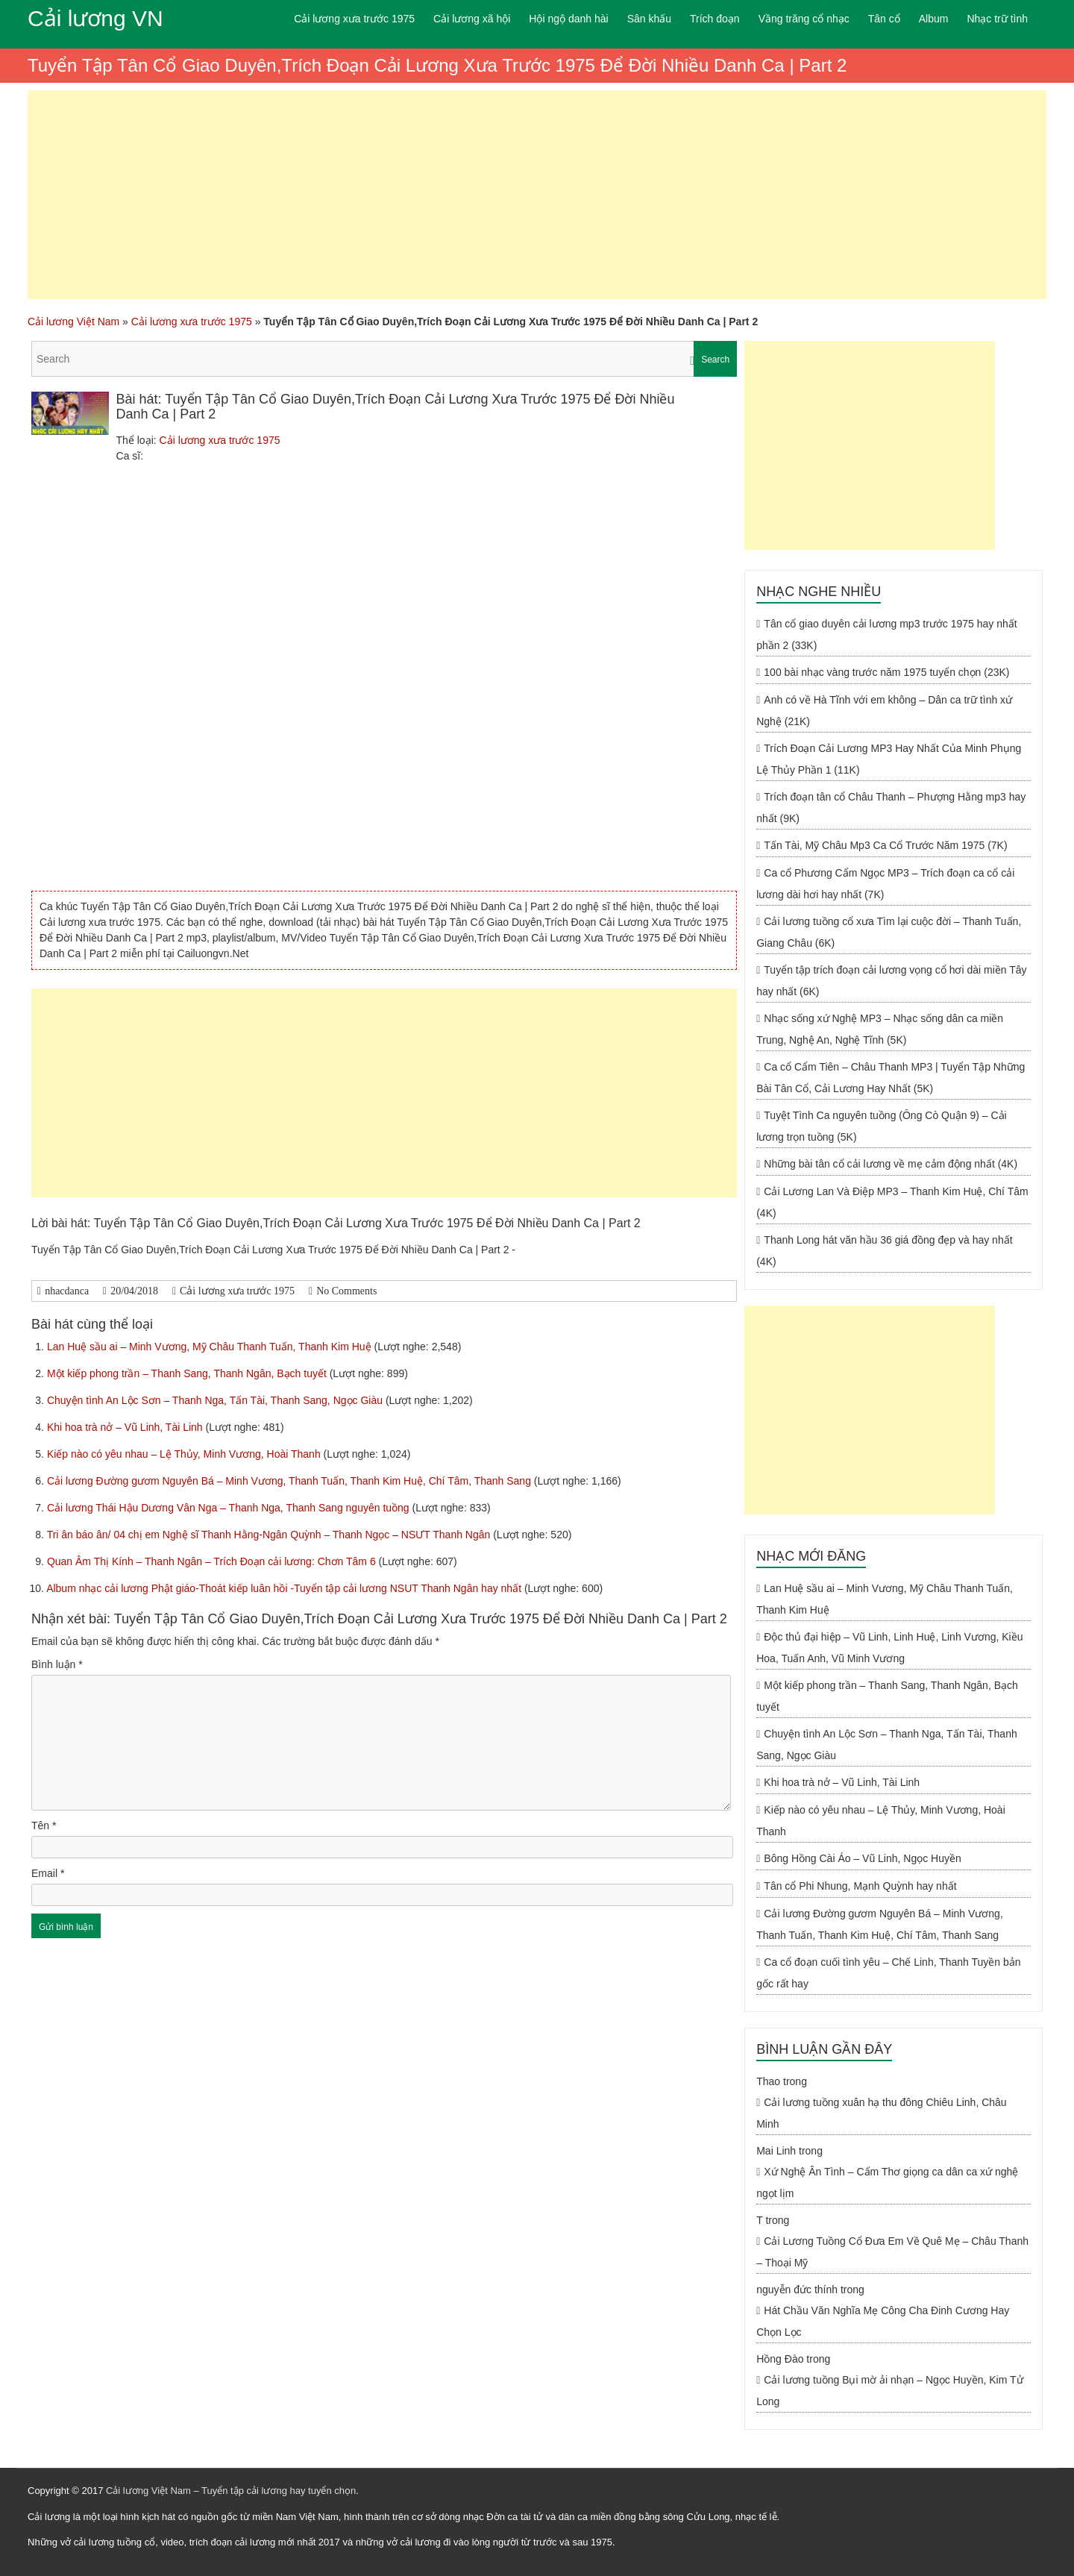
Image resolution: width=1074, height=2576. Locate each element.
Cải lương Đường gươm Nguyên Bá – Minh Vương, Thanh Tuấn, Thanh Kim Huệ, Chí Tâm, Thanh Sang (290, 1481)
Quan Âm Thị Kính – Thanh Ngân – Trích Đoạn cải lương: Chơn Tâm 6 (213, 1561)
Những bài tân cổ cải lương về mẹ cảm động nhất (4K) (890, 1164)
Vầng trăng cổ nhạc (804, 19)
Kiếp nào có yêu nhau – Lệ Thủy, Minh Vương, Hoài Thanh (185, 1454)
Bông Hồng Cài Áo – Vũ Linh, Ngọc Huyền (862, 1858)
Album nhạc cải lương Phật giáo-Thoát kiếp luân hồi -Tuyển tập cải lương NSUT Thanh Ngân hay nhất (285, 1588)
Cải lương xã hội (471, 19)
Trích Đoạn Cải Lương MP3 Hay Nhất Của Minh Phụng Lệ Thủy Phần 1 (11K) (888, 759)
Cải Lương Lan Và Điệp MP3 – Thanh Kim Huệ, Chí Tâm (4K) (892, 1202)
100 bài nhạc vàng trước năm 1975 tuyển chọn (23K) (886, 672)
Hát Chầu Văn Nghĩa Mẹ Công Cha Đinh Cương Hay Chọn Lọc (882, 2321)
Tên (43, 1825)
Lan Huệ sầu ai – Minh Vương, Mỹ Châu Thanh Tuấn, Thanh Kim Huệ (210, 1347)
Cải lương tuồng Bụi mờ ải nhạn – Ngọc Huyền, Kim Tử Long (889, 2390)
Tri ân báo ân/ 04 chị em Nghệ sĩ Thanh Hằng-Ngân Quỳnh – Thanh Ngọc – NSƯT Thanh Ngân (270, 1535)
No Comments (346, 1291)
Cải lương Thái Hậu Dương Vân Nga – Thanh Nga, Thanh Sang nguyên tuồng (229, 1508)
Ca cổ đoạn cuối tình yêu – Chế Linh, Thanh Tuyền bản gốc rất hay (888, 1973)
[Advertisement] (537, 194)
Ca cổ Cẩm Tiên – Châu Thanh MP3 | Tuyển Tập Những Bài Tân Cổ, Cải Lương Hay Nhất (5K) (890, 1077)
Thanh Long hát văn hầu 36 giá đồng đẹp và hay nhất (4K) (884, 1250)
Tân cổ (884, 19)
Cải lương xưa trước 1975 (354, 19)
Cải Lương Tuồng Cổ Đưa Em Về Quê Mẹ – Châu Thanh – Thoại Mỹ (892, 2252)
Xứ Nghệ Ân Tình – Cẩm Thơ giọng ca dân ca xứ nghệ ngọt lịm (887, 2182)
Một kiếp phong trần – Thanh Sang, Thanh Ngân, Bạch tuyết (188, 1373)
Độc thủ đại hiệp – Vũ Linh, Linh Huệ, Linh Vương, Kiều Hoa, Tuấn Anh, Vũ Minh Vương (889, 1647)
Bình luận (57, 1664)
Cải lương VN (95, 18)
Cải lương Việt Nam (73, 322)
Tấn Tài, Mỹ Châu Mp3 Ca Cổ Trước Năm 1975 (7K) (885, 845)
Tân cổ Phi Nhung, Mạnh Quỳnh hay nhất (860, 1886)
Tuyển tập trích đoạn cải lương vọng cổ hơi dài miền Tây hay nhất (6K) (891, 980)
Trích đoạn (715, 19)
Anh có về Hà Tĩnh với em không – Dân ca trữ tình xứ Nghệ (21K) (884, 710)
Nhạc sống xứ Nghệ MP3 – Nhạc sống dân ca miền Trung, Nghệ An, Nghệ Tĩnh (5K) (879, 1029)
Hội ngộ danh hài (568, 19)
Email (47, 1873)
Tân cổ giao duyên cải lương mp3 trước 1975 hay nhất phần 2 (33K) (886, 634)
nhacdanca (67, 1291)
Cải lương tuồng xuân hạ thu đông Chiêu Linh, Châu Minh (881, 2113)
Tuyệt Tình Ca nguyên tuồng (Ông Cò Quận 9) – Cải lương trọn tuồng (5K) (881, 1126)
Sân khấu (649, 19)
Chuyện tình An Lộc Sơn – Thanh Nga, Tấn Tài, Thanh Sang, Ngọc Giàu (216, 1400)
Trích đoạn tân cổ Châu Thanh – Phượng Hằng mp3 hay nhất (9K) (891, 807)
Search (715, 359)
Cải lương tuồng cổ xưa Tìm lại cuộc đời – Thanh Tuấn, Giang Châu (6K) (888, 932)
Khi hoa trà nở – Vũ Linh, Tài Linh (126, 1427)
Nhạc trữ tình (997, 19)
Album (934, 19)
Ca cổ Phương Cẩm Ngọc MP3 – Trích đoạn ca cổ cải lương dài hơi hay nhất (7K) (885, 883)
